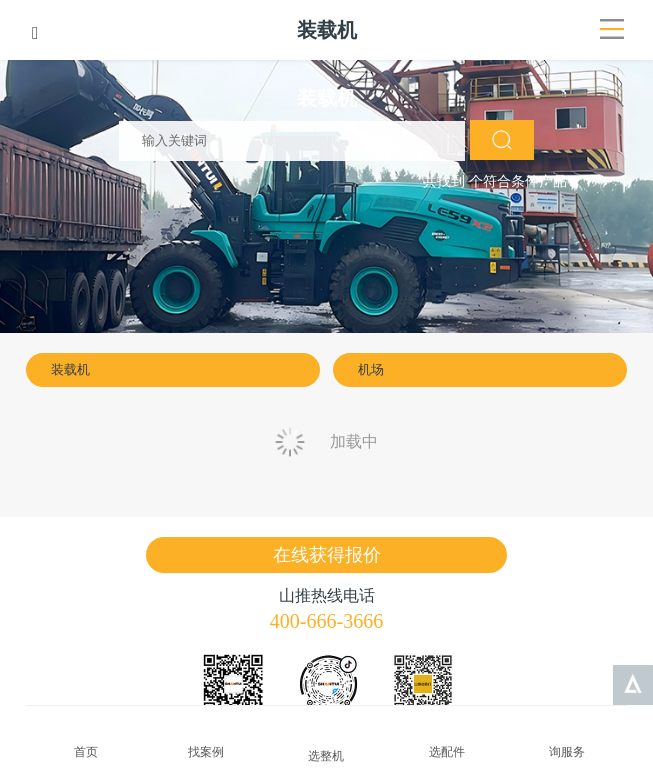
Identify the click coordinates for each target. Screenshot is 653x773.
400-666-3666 (326, 621)
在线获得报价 (327, 555)
